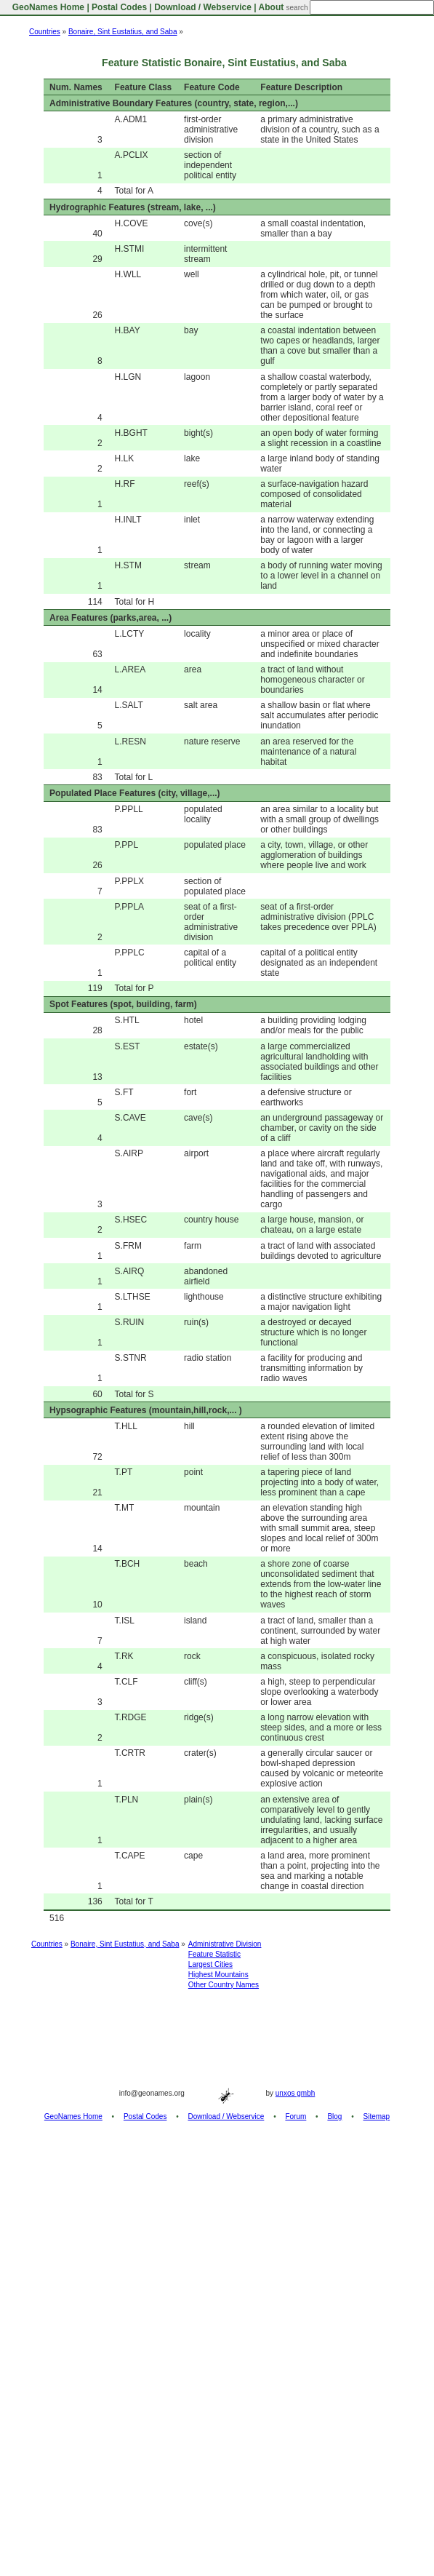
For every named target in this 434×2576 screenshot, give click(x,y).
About (271, 7)
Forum (295, 2116)
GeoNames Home (46, 7)
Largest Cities (210, 1964)
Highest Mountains (218, 1975)
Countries (44, 32)
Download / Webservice (203, 7)
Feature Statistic (214, 1954)
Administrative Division (225, 1944)
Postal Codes (119, 7)
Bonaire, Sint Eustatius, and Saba (122, 32)
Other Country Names (223, 1985)
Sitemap (376, 2116)
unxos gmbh (295, 2093)
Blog (334, 2116)
